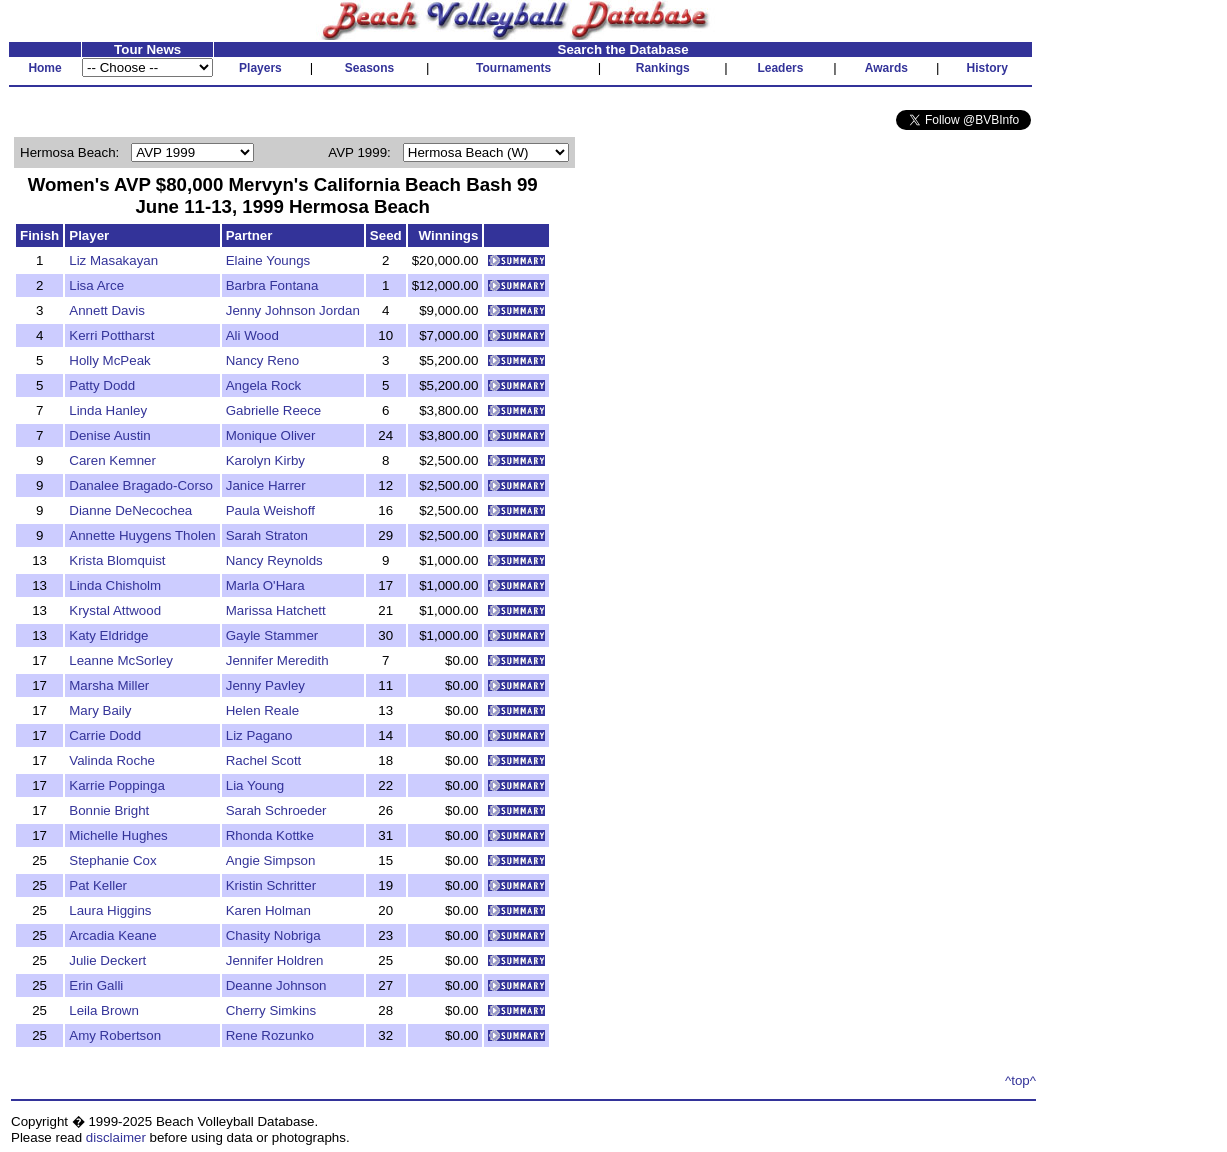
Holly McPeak (109, 360)
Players (260, 68)
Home (44, 68)
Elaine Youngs (268, 260)
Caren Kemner (112, 460)
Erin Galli (96, 985)
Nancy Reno (262, 360)
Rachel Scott (264, 760)
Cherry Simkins (271, 1010)
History (987, 68)
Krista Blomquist (117, 560)
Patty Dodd (102, 385)
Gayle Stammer (272, 635)
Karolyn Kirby (265, 460)
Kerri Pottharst (111, 335)
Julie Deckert (107, 960)
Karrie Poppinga (117, 785)
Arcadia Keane (112, 935)
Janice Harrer (266, 485)
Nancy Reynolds (274, 560)
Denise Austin (110, 435)
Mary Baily (100, 710)
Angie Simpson (271, 860)
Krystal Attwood (115, 610)
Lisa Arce (96, 285)
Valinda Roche (112, 760)
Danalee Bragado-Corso (141, 485)
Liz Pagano (259, 735)
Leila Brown (104, 1010)
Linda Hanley (108, 410)
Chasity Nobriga (273, 935)
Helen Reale (262, 710)
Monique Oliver (271, 435)
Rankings (663, 68)
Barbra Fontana (272, 285)
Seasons (369, 68)
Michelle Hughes (118, 835)
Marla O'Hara (265, 585)
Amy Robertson (115, 1035)
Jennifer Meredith (277, 660)
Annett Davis (107, 310)
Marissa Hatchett (276, 610)
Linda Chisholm (115, 585)
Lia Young (255, 785)
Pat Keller (98, 885)
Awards (886, 68)
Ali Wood (252, 335)
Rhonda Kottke (270, 835)
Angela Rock (264, 385)
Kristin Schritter (271, 885)
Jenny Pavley (265, 685)
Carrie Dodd (105, 735)
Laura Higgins (110, 910)
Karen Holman (268, 910)
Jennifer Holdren (275, 960)
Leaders (780, 68)
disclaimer (116, 1137)
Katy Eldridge (108, 635)
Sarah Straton (267, 535)
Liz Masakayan (113, 260)
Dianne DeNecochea (130, 510)
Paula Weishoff (270, 510)
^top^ (1020, 1080)
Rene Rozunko (270, 1035)
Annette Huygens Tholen (142, 535)
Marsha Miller (109, 685)
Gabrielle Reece (274, 410)
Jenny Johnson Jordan (293, 310)
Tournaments (513, 68)
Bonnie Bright (109, 810)
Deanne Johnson (276, 985)
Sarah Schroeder (276, 810)
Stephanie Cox (112, 860)
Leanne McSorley (121, 660)
